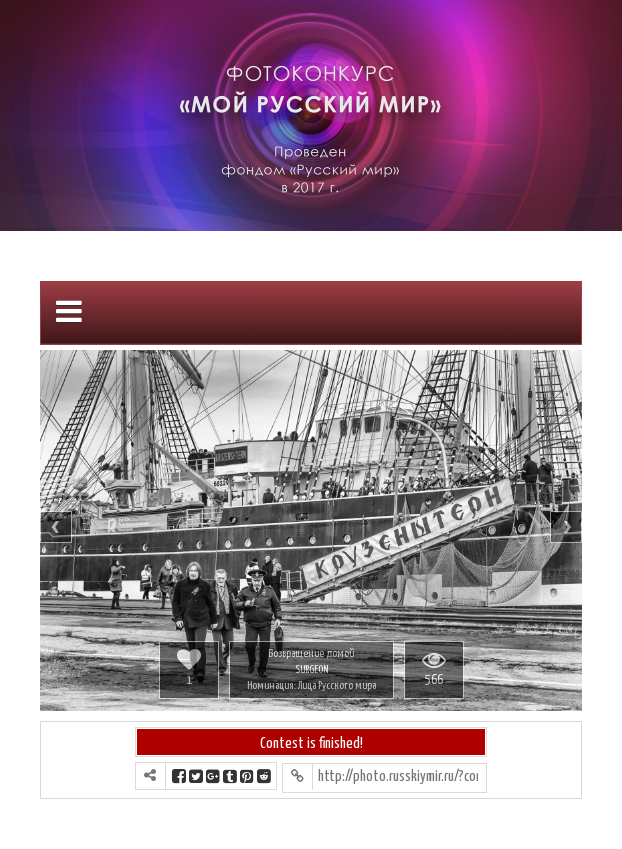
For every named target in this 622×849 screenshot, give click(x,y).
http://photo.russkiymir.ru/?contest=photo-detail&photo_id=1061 (398, 776)
